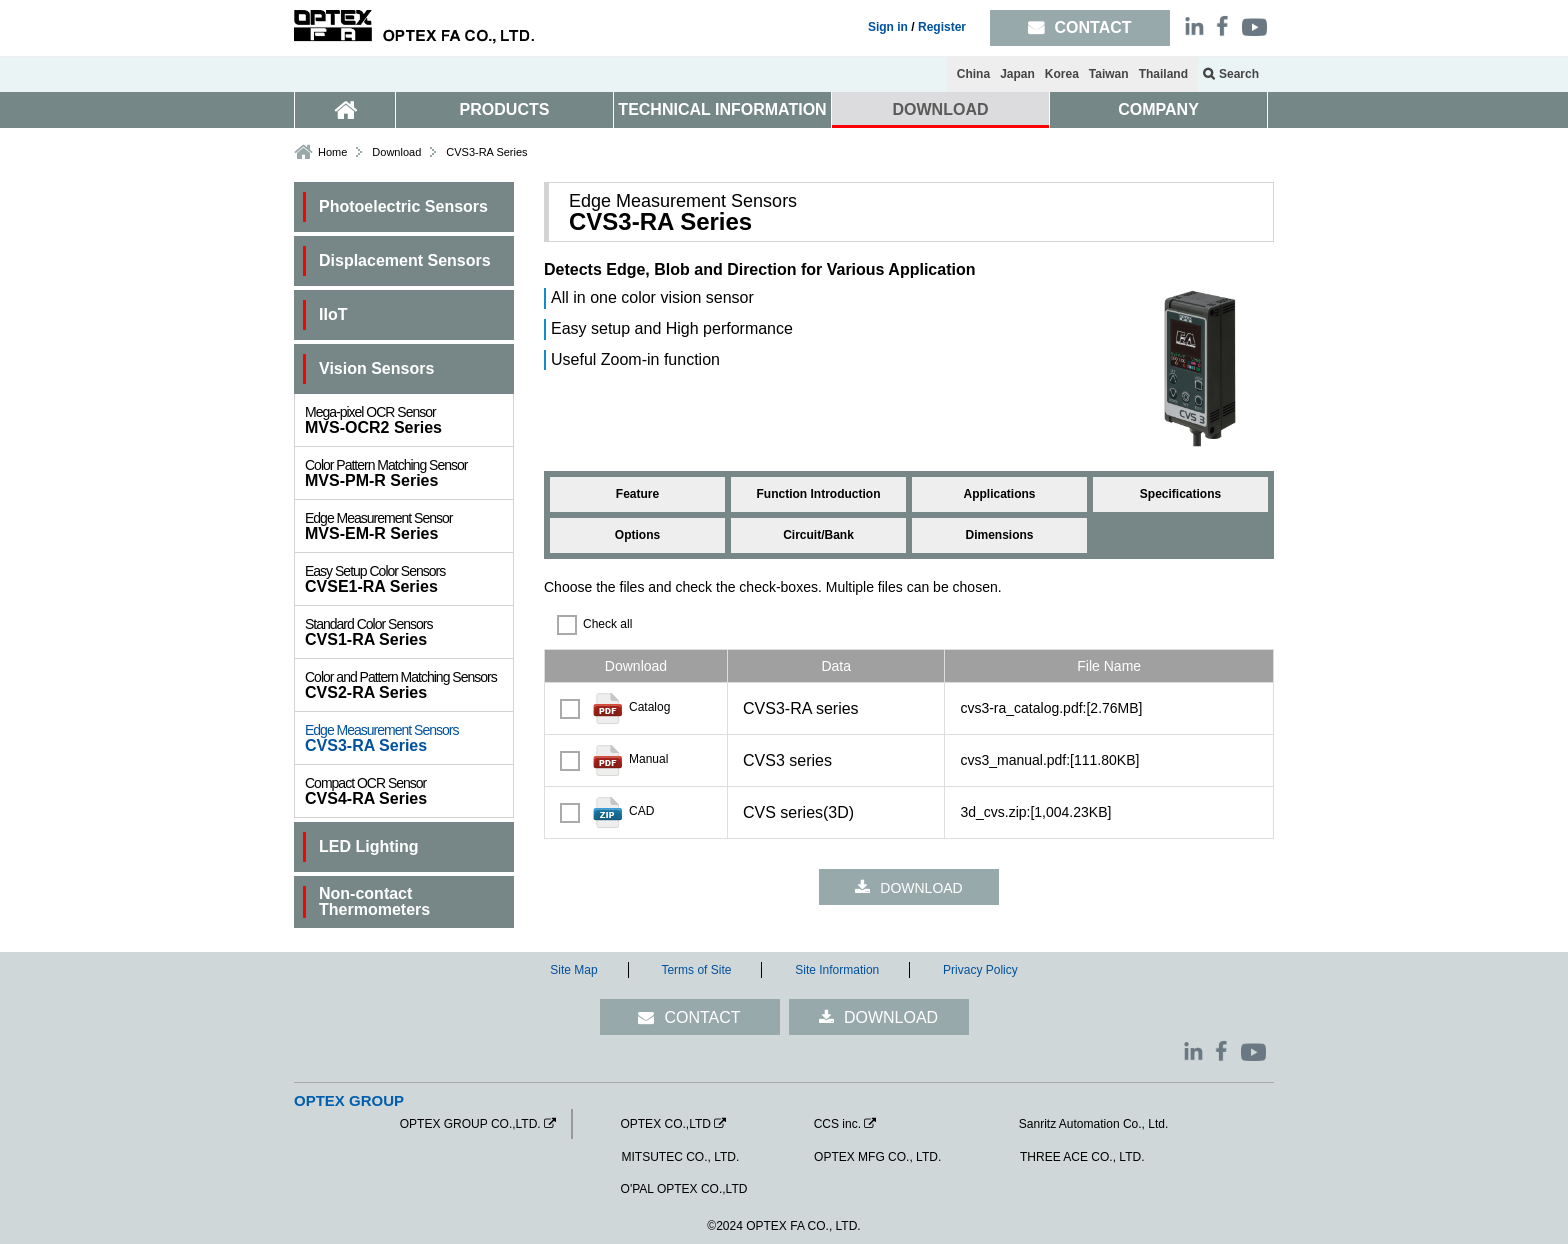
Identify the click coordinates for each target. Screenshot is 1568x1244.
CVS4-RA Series (409, 791)
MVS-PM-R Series (409, 473)
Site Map (573, 970)
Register (942, 27)
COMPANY (1158, 109)
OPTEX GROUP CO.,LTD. (470, 1124)
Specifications (1180, 494)
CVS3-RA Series (409, 738)
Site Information (837, 970)
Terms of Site (696, 970)
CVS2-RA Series (409, 685)
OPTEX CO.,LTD (665, 1124)
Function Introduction (819, 494)
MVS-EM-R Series (409, 526)
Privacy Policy (980, 970)
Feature (637, 494)
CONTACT (702, 1017)
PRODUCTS (505, 109)
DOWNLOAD (941, 109)
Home (332, 152)
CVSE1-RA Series (409, 579)
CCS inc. (837, 1124)
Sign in (888, 27)
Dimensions (999, 535)
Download (396, 152)
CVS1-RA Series (409, 632)
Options (637, 535)
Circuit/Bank (818, 535)
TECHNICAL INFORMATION (722, 109)
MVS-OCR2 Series (409, 420)
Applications (999, 494)
